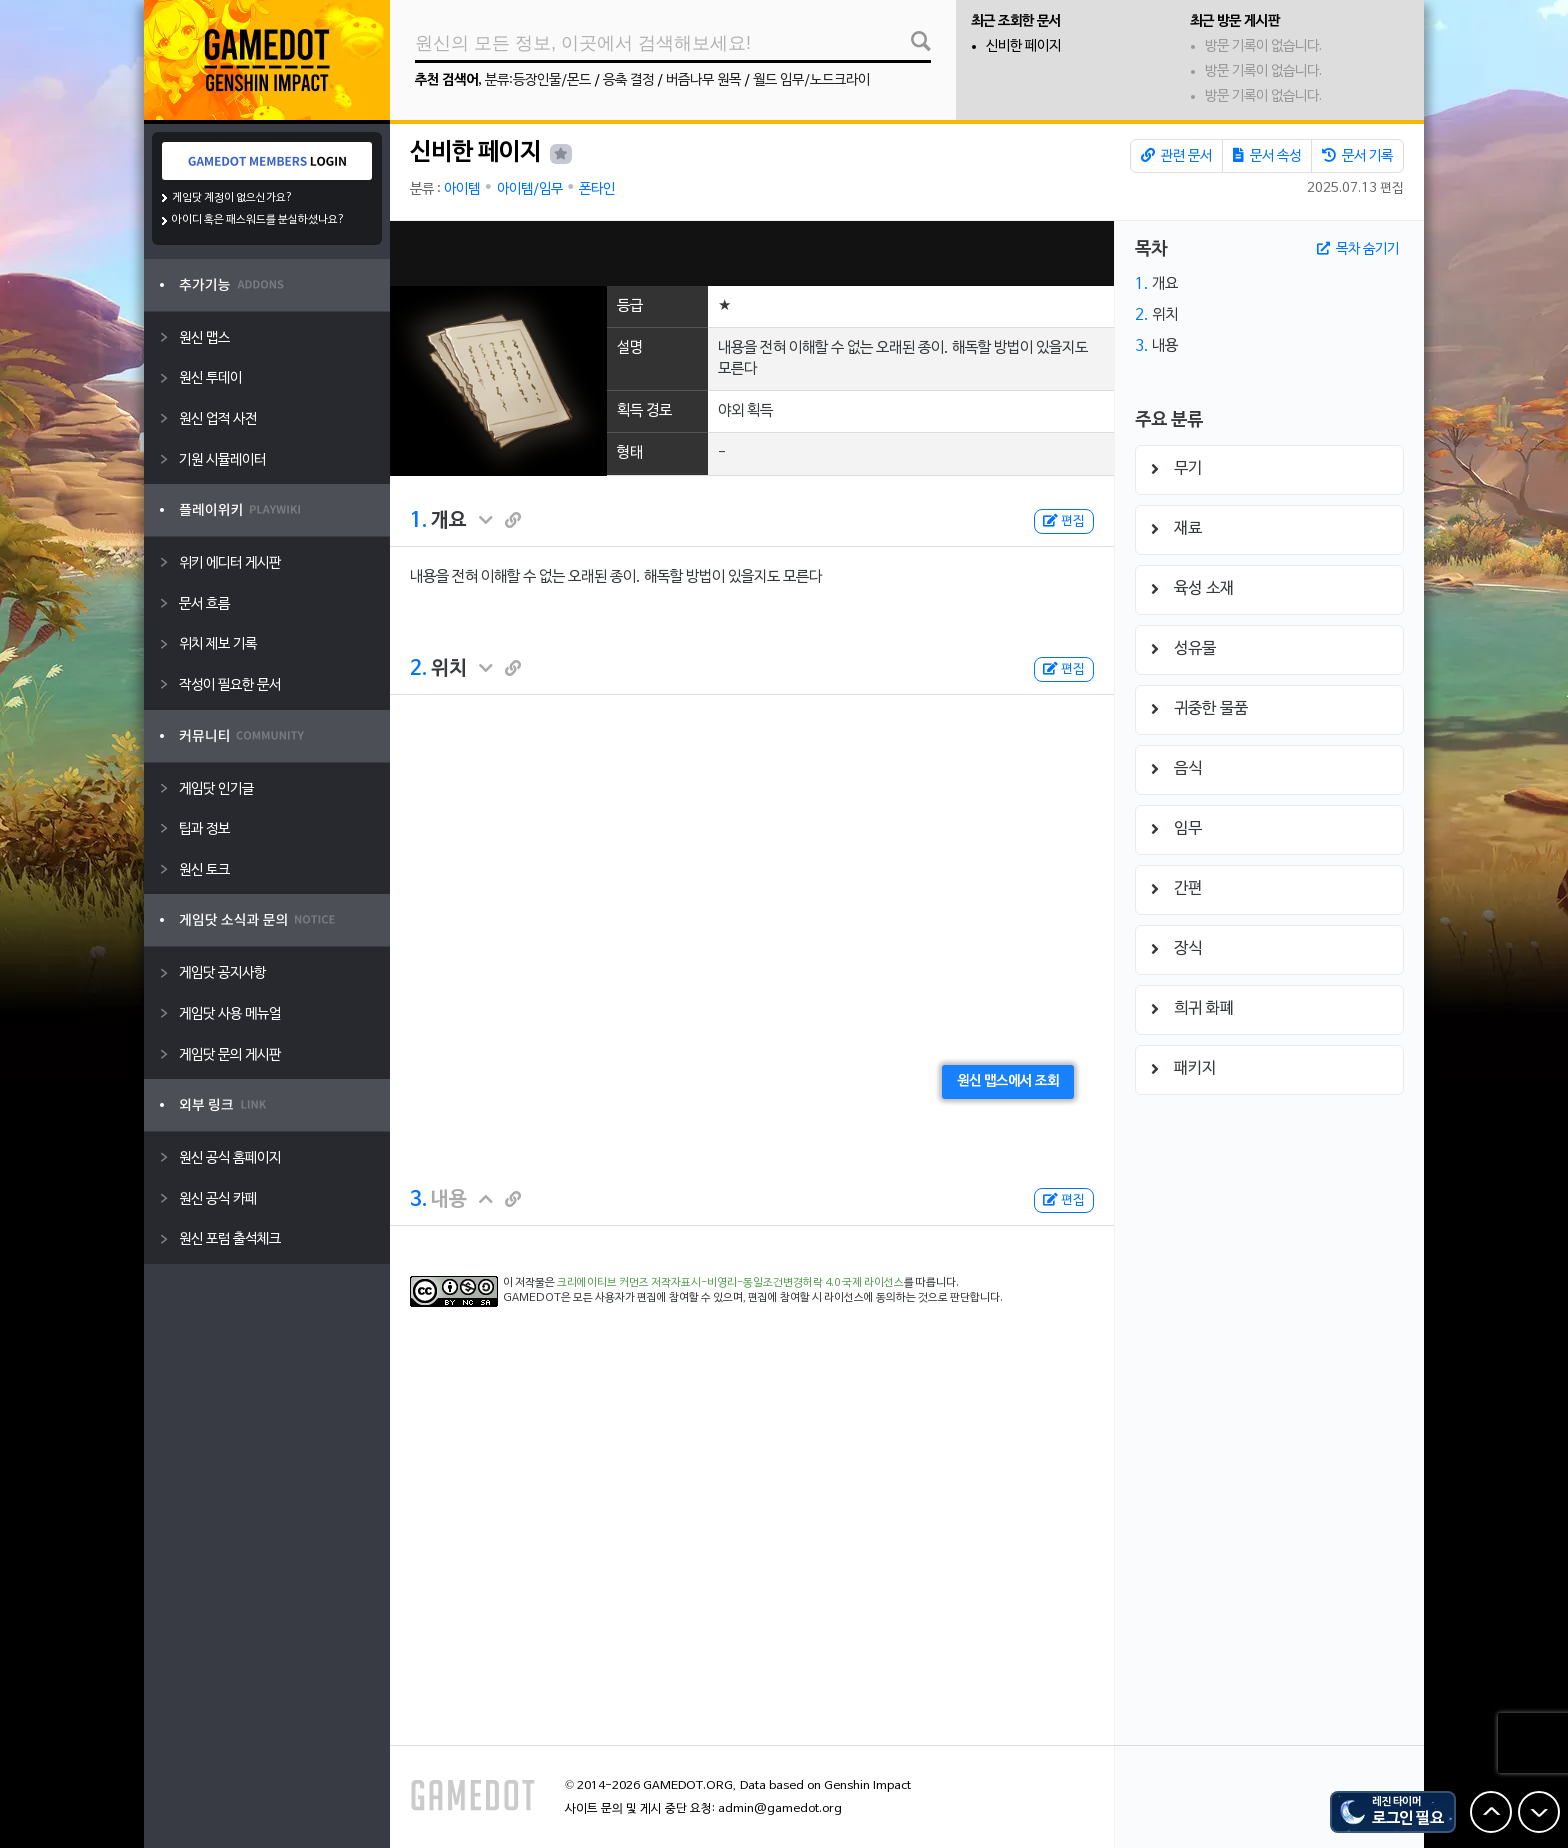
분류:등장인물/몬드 (538, 80)
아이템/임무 (530, 189)
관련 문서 (1176, 156)
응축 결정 (628, 80)
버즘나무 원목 (703, 80)
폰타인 (597, 189)
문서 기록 (1357, 156)
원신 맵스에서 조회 (1008, 1081)
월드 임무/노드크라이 (811, 80)
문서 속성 (1267, 156)
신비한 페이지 (1023, 46)
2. (418, 669)
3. (418, 1200)
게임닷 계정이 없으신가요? (232, 198)
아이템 (462, 189)
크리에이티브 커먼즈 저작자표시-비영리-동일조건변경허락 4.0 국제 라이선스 (730, 1283)
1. (418, 521)
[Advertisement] (752, 253)
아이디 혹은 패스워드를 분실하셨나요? (258, 220)
